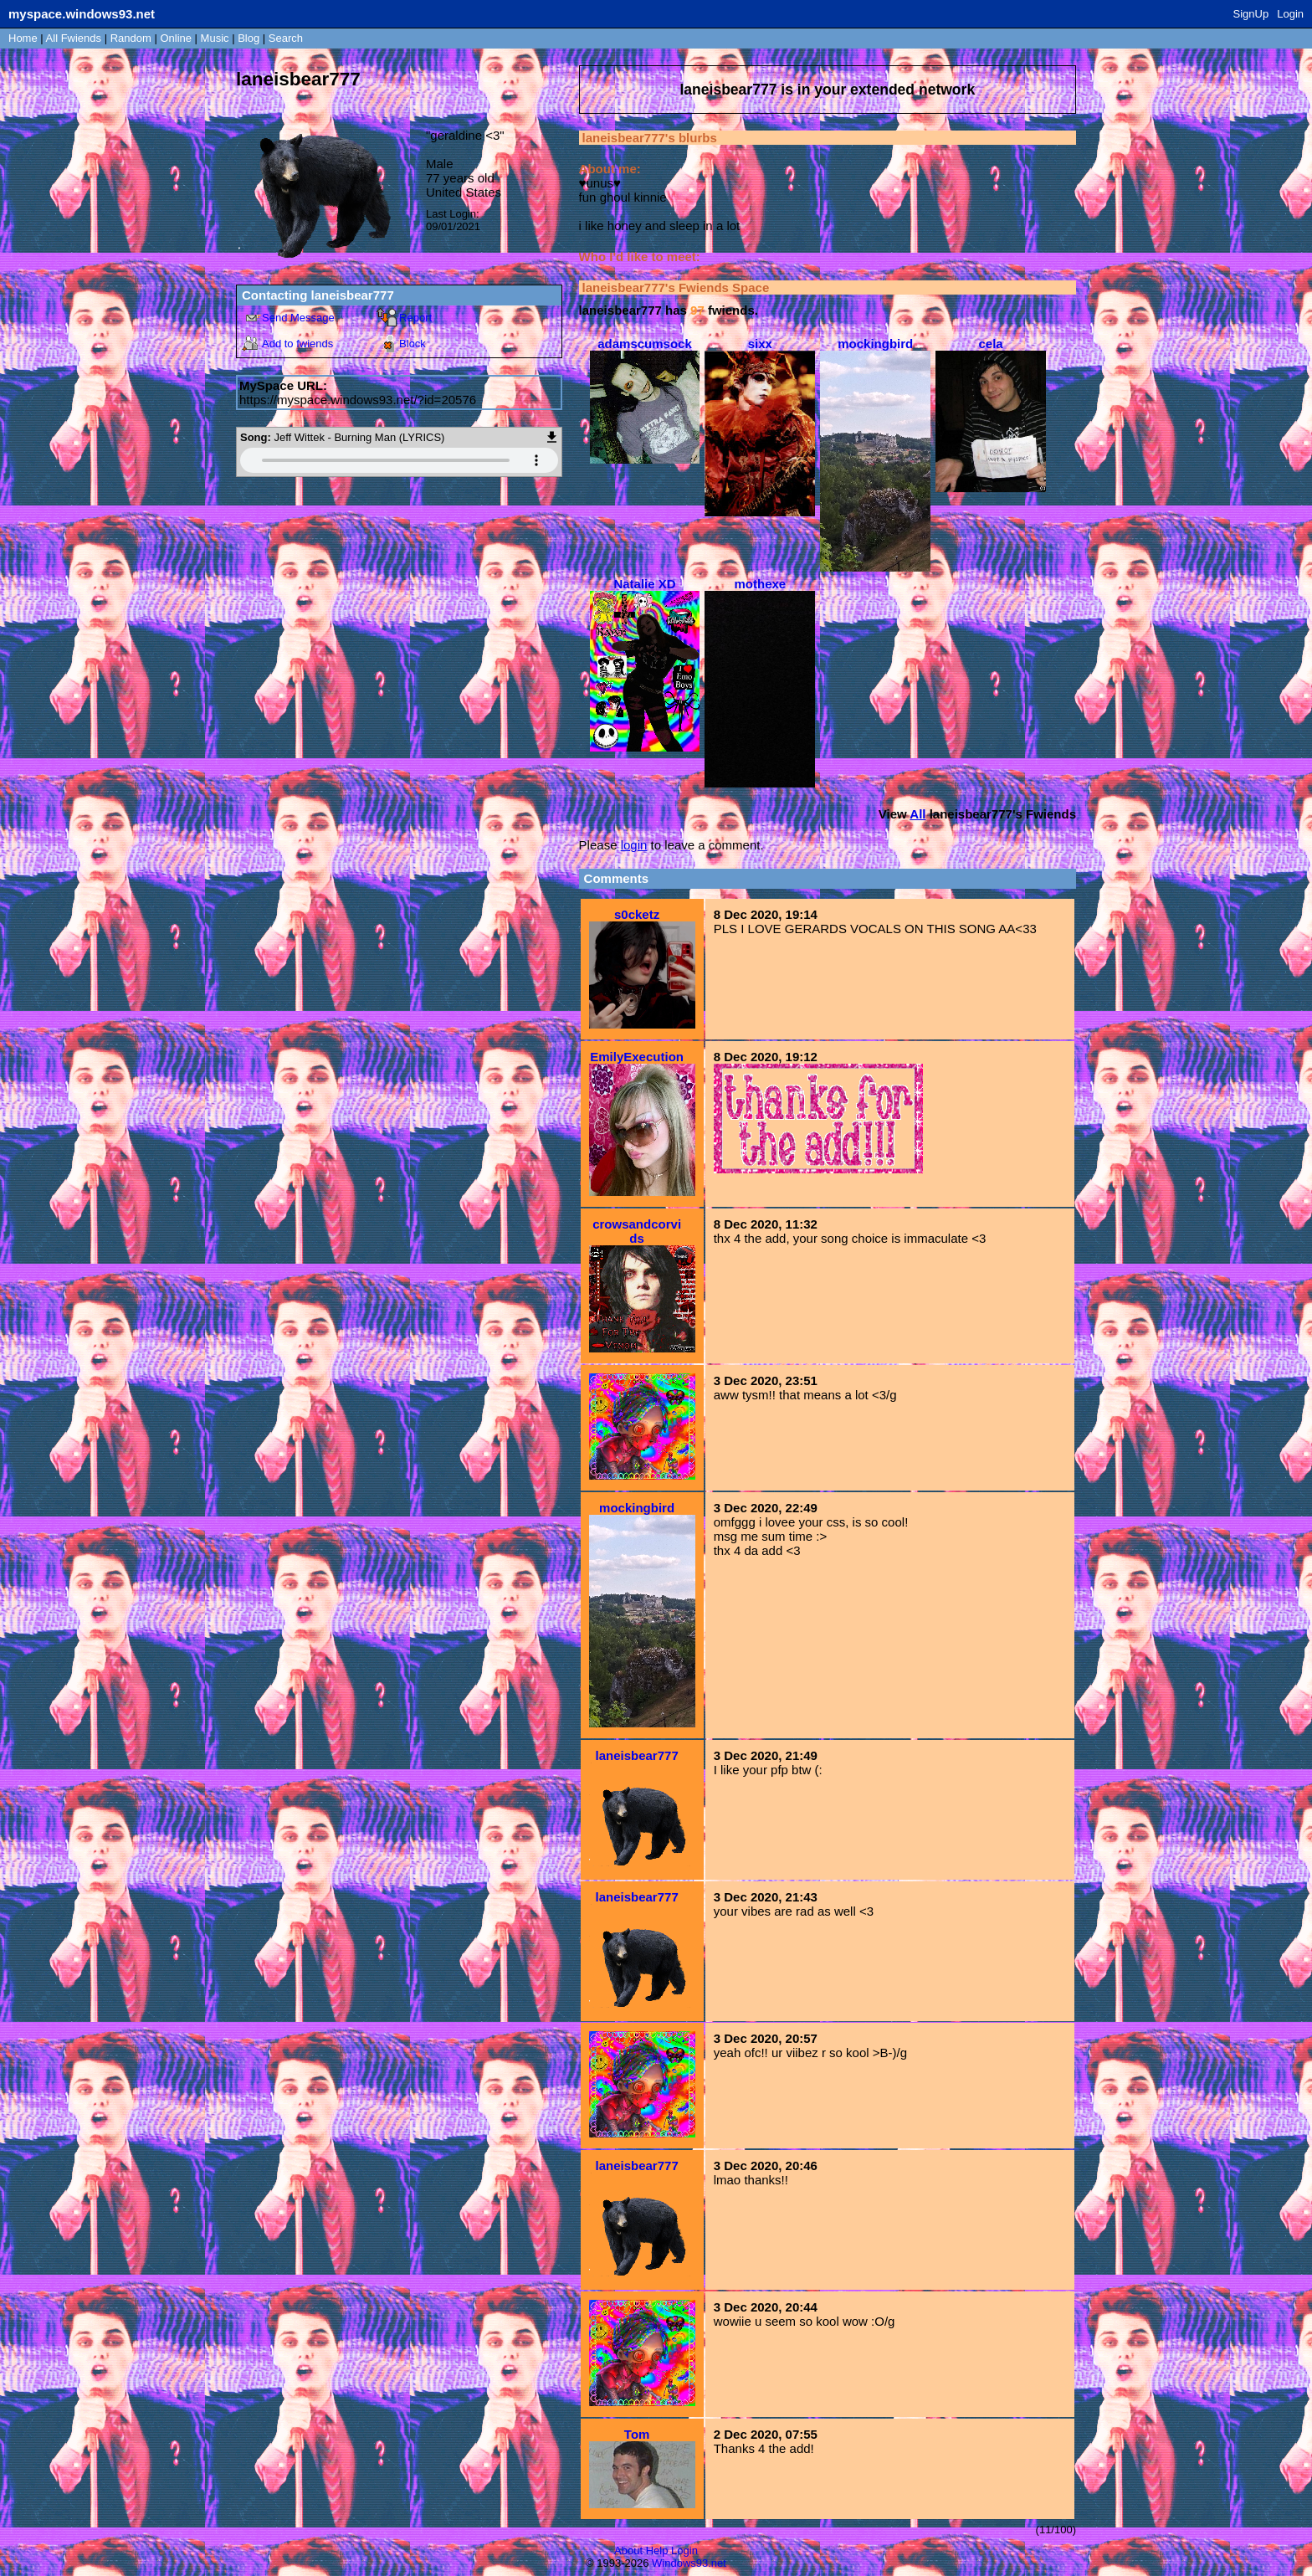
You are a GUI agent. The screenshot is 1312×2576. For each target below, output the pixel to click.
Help (657, 2550)
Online (176, 38)
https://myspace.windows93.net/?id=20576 (357, 400)
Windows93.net (689, 2563)
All (73, 38)
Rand (130, 38)
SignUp (1251, 14)
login (634, 845)
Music (215, 38)
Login (1290, 14)
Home (23, 38)
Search (286, 38)
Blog (248, 38)
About (628, 2550)
